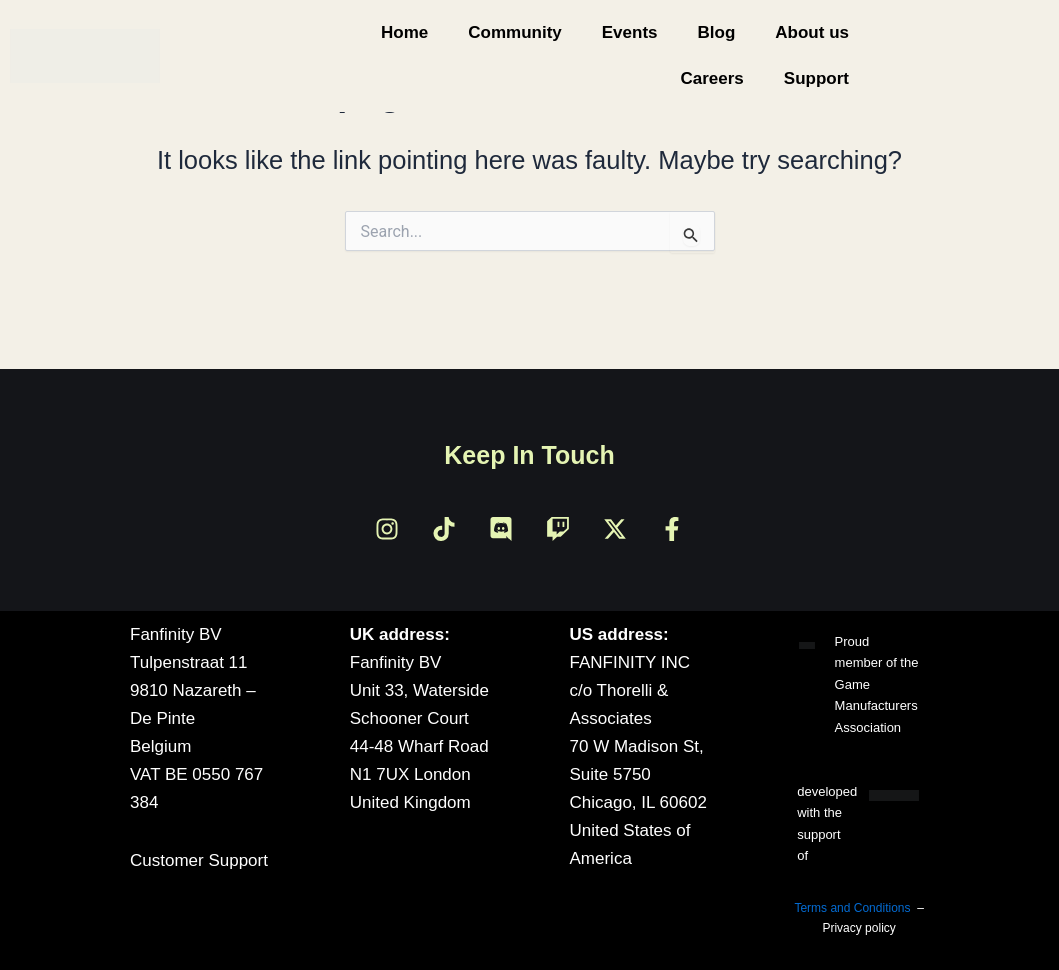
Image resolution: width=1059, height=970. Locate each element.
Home (404, 32)
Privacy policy (858, 928)
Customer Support (199, 860)
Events (630, 32)
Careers (711, 78)
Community (515, 32)
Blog (717, 32)
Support (816, 78)
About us (812, 32)
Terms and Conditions (852, 908)
